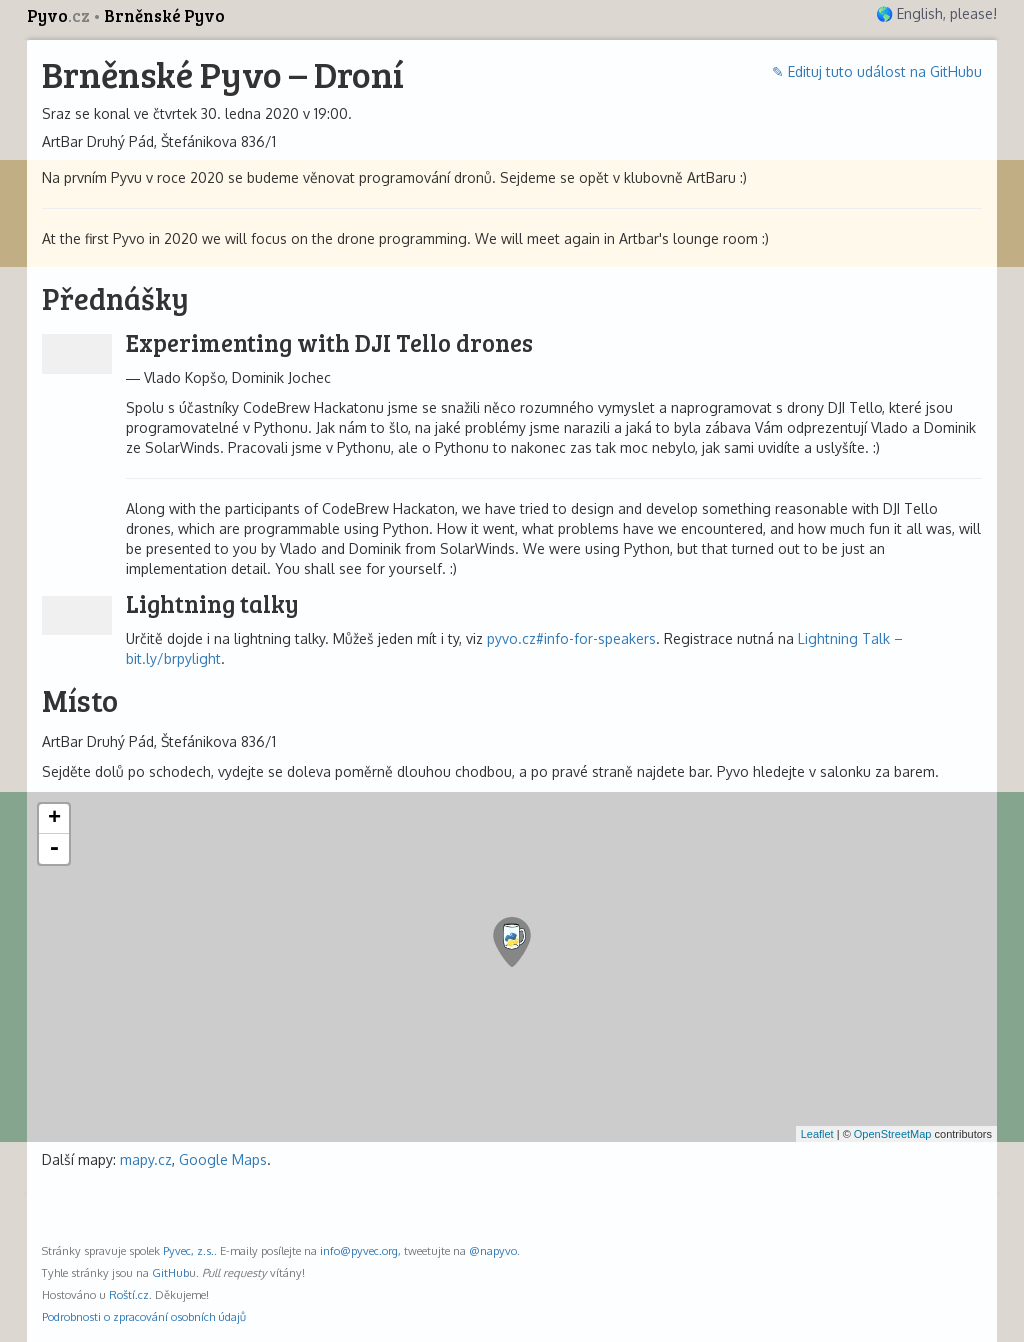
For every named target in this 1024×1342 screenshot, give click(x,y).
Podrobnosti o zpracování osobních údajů (144, 1316)
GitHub (170, 1272)
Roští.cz (129, 1294)
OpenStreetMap (893, 1134)
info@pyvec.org (359, 1250)
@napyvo (493, 1250)
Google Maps (223, 1159)
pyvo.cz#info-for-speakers (571, 638)
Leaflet (817, 1134)
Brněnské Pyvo (164, 15)
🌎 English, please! (936, 13)
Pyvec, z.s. (188, 1250)
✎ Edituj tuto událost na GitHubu (877, 71)
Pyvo (60, 15)
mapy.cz (146, 1159)
